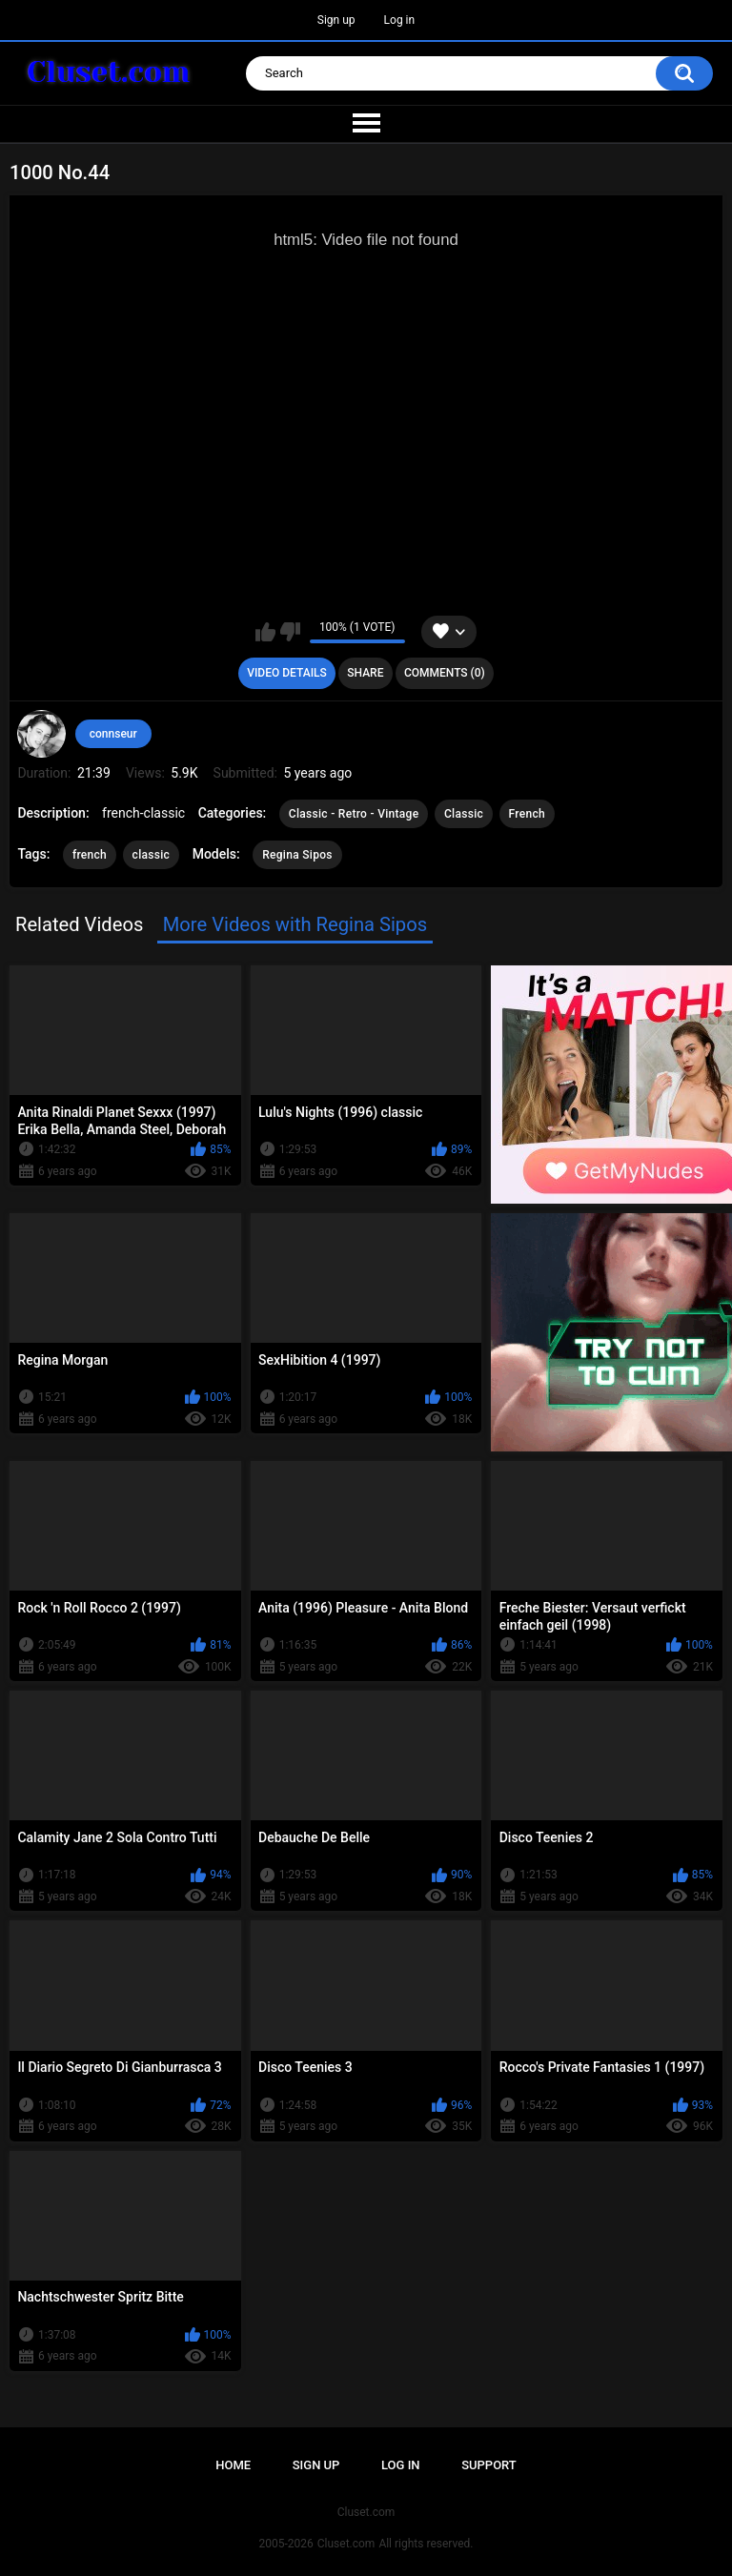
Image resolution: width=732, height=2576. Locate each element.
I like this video (265, 631)
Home (233, 2465)
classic (151, 855)
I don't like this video (290, 631)
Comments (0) (444, 672)
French (527, 814)
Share (365, 672)
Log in (400, 20)
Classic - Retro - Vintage (354, 814)
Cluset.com (346, 2543)
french (89, 855)
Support (489, 2465)
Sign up (336, 20)
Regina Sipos (297, 855)
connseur (113, 733)
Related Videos (79, 924)
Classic (463, 814)
